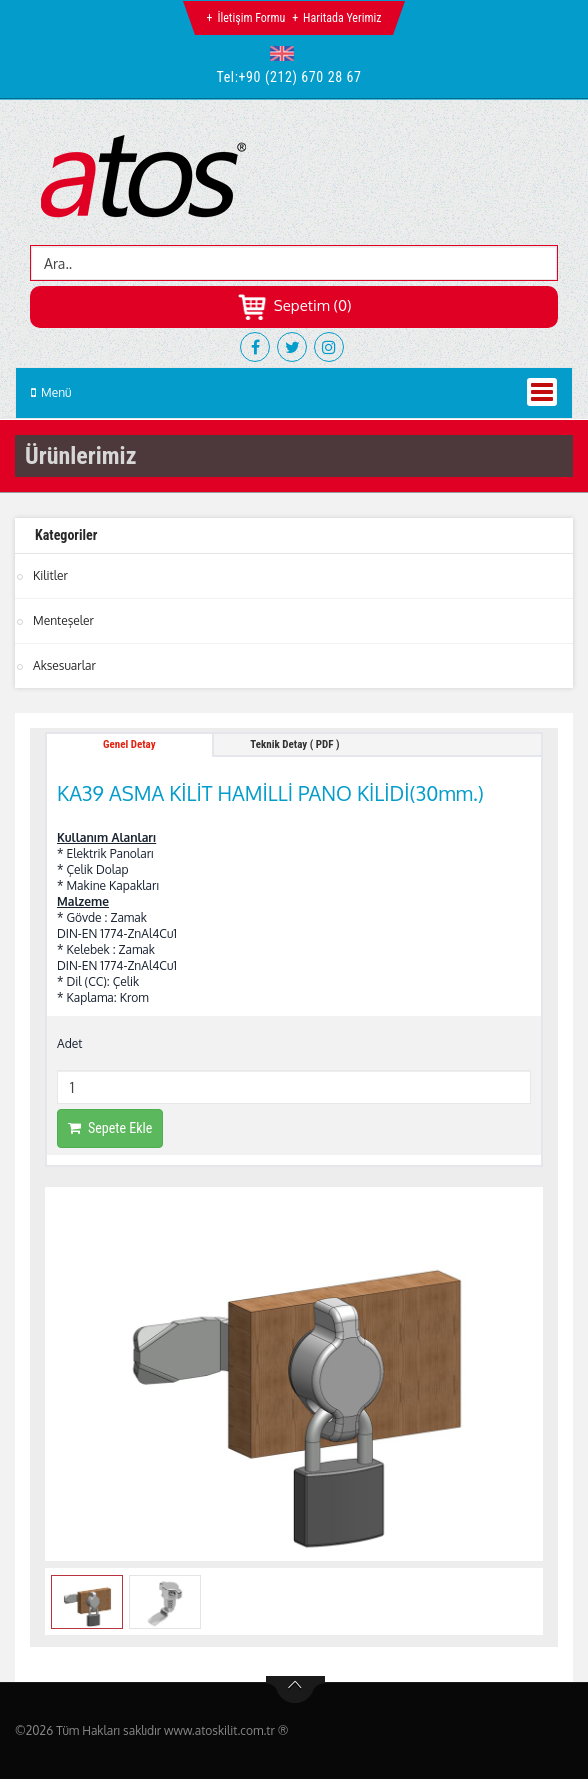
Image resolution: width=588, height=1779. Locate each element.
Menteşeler (63, 620)
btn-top (295, 1690)
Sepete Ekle (110, 1128)
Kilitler (50, 575)
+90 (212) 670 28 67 (300, 77)
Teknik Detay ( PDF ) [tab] (294, 744)
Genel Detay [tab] (129, 744)
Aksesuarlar (64, 665)
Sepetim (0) (294, 305)
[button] (286, 53)
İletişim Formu (251, 18)
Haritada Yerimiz (342, 18)
